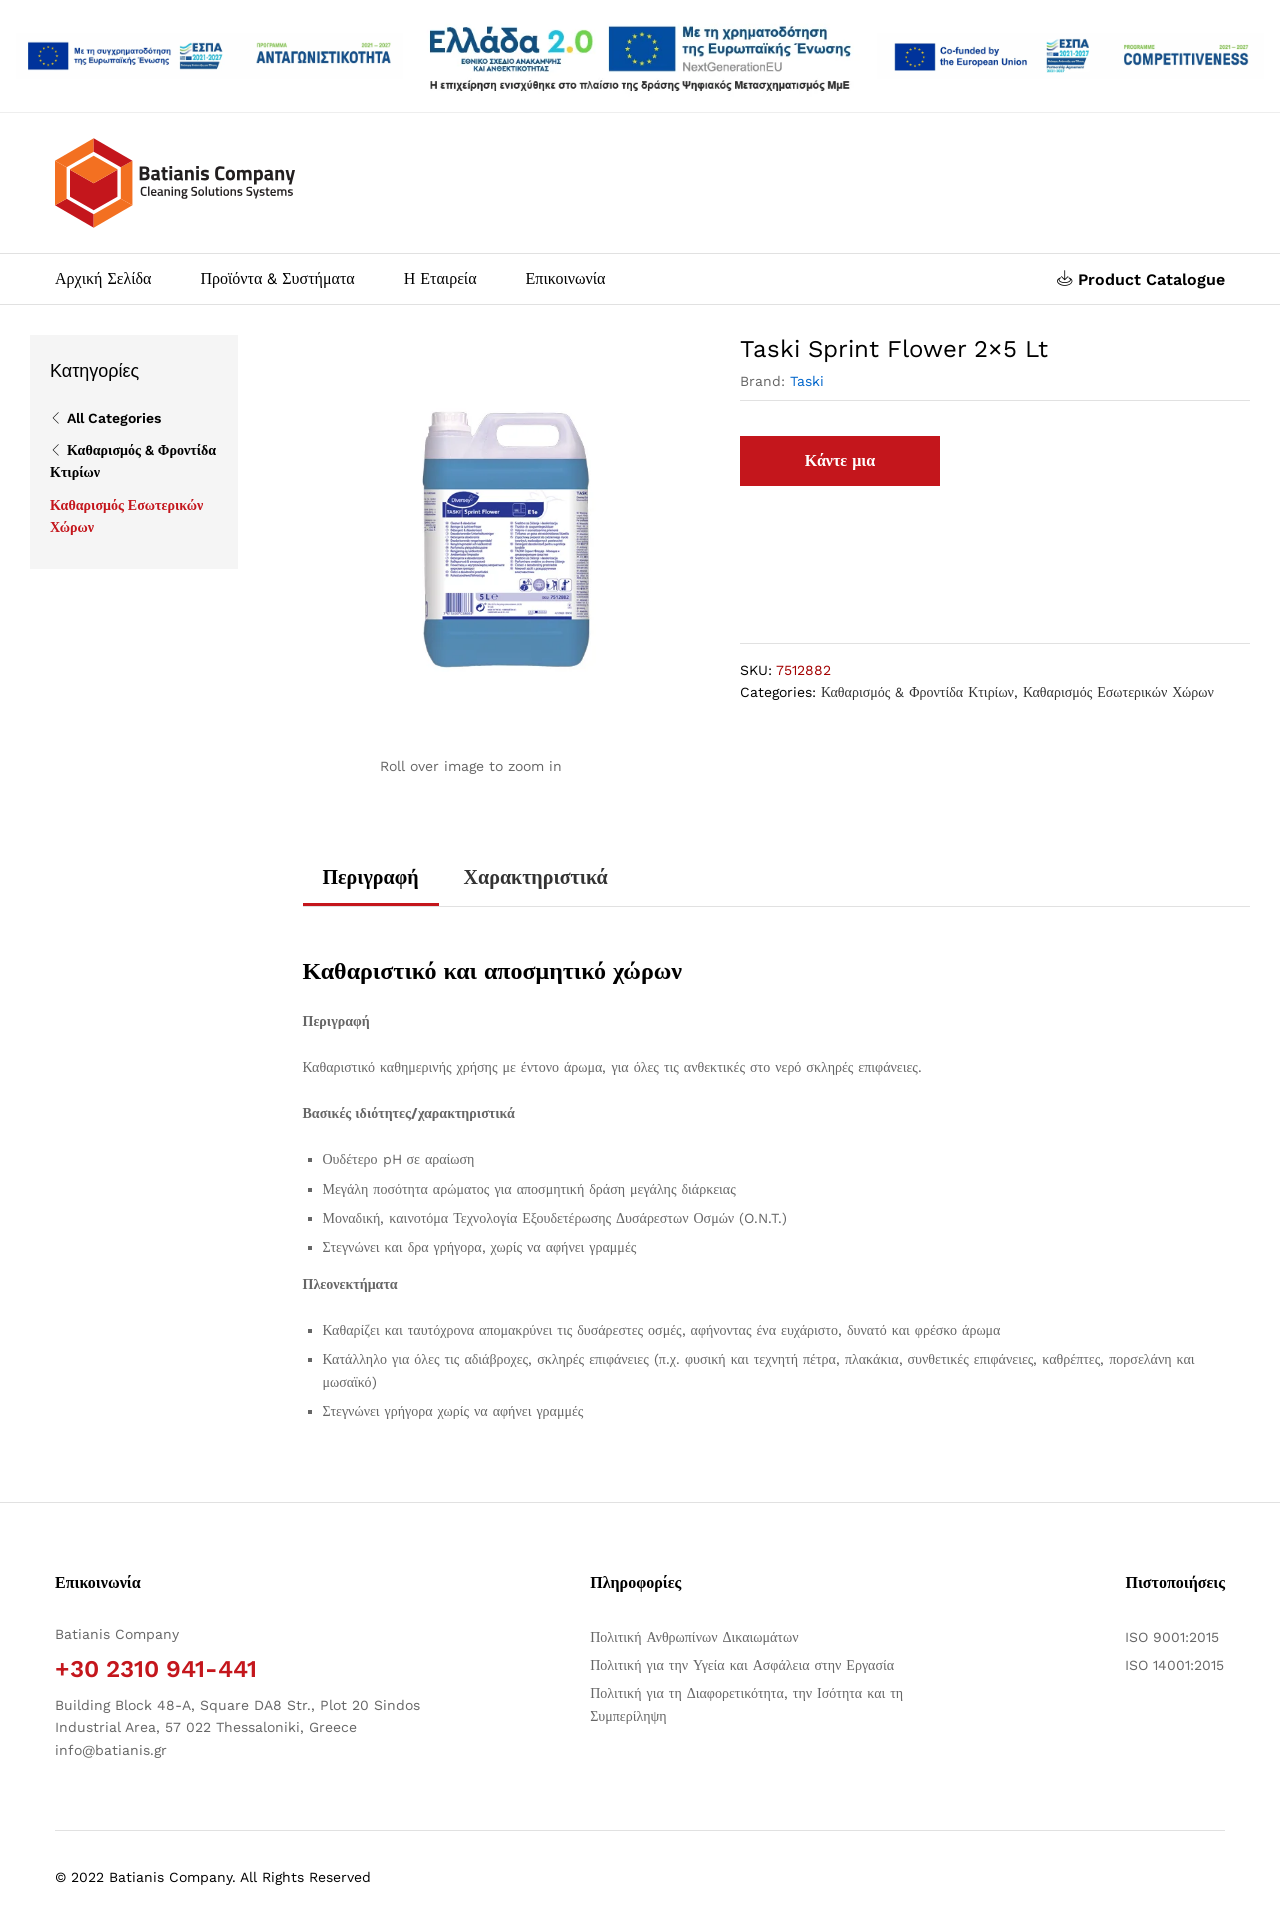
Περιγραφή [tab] (371, 877)
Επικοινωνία (566, 279)
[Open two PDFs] (1070, 56)
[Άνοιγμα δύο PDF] (209, 56)
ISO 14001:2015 (1174, 1665)
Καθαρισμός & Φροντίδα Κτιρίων (917, 692)
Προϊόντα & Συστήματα (277, 279)
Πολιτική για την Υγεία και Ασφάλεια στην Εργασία (742, 1665)
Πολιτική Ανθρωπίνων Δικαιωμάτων (694, 1637)
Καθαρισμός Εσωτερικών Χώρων (1118, 692)
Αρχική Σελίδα (103, 279)
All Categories (114, 418)
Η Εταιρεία (440, 279)
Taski (807, 381)
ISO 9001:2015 (1172, 1637)
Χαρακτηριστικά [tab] (536, 877)
